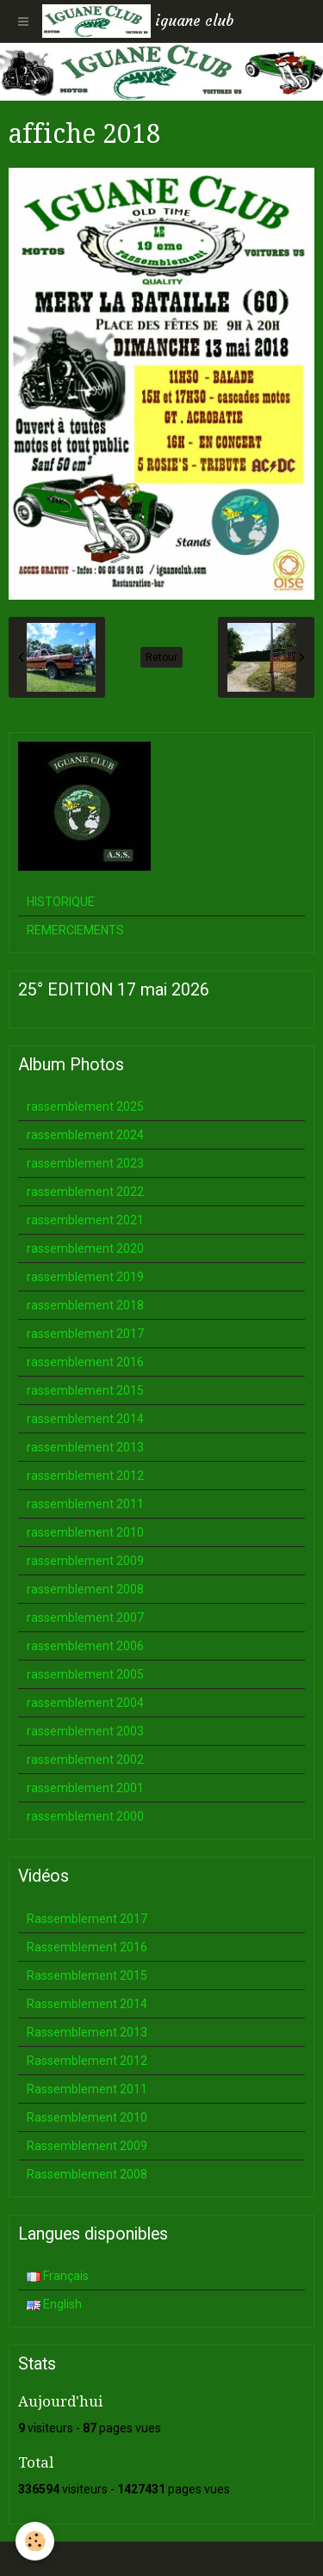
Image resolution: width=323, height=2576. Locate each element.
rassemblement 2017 (85, 1333)
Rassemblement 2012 (87, 2061)
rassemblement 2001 (85, 1788)
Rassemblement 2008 (87, 2174)
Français (58, 2276)
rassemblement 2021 (85, 1220)
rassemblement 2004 (85, 1703)
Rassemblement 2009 (87, 2146)
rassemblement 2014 (85, 1419)
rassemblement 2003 (85, 1731)
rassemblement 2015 (85, 1390)
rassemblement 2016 (85, 1362)
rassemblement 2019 (85, 1277)
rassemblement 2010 (85, 1532)
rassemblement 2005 (85, 1674)
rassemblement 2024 (85, 1135)
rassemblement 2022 (85, 1192)
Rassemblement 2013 (87, 2032)
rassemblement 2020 (85, 1248)
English (54, 2304)
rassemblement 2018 (85, 1305)
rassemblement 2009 (85, 1561)
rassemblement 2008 (85, 1589)
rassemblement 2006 (85, 1646)
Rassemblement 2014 (87, 2004)
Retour (161, 657)
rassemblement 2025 (85, 1106)
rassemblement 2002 (85, 1759)
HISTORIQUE (61, 902)
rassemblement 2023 (85, 1163)
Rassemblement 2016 (87, 1947)
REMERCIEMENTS (75, 930)
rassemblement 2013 (85, 1447)
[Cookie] (35, 2541)
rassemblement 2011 (85, 1504)
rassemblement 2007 (85, 1617)
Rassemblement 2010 (87, 2117)
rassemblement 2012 (85, 1475)
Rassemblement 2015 (87, 1975)
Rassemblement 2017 (87, 1919)
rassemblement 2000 (85, 1816)
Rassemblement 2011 (87, 2089)
